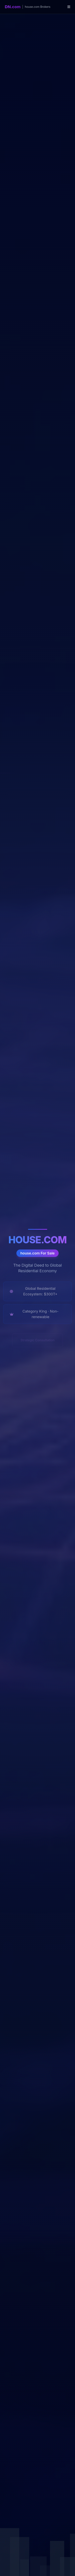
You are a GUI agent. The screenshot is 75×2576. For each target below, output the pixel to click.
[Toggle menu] (68, 7)
